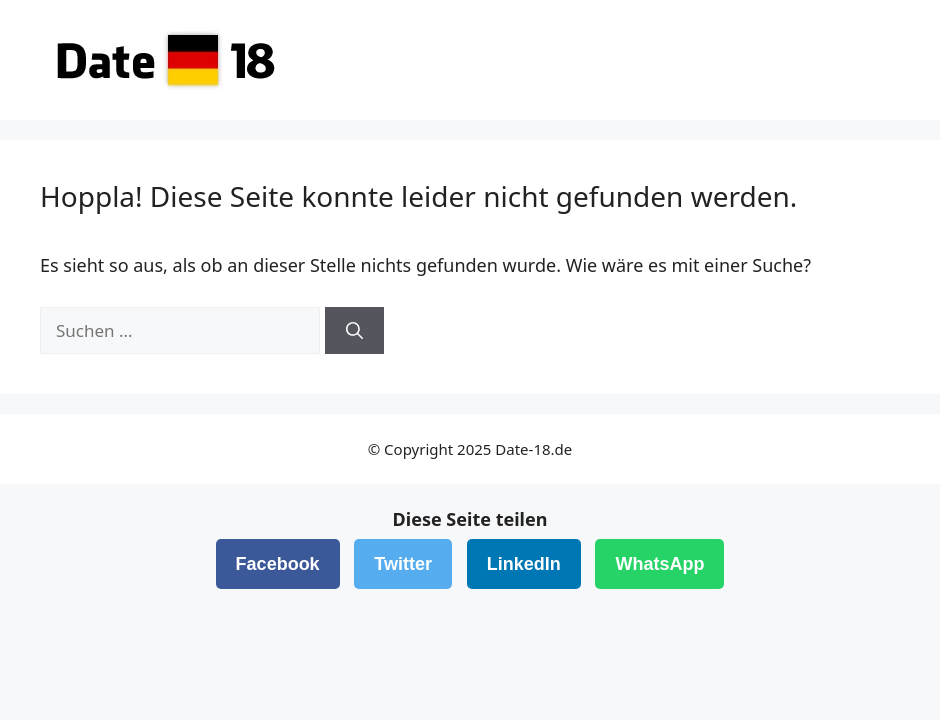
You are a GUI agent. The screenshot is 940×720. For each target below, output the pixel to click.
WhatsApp (659, 564)
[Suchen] (354, 331)
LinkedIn (524, 564)
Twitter (403, 564)
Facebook (278, 564)
